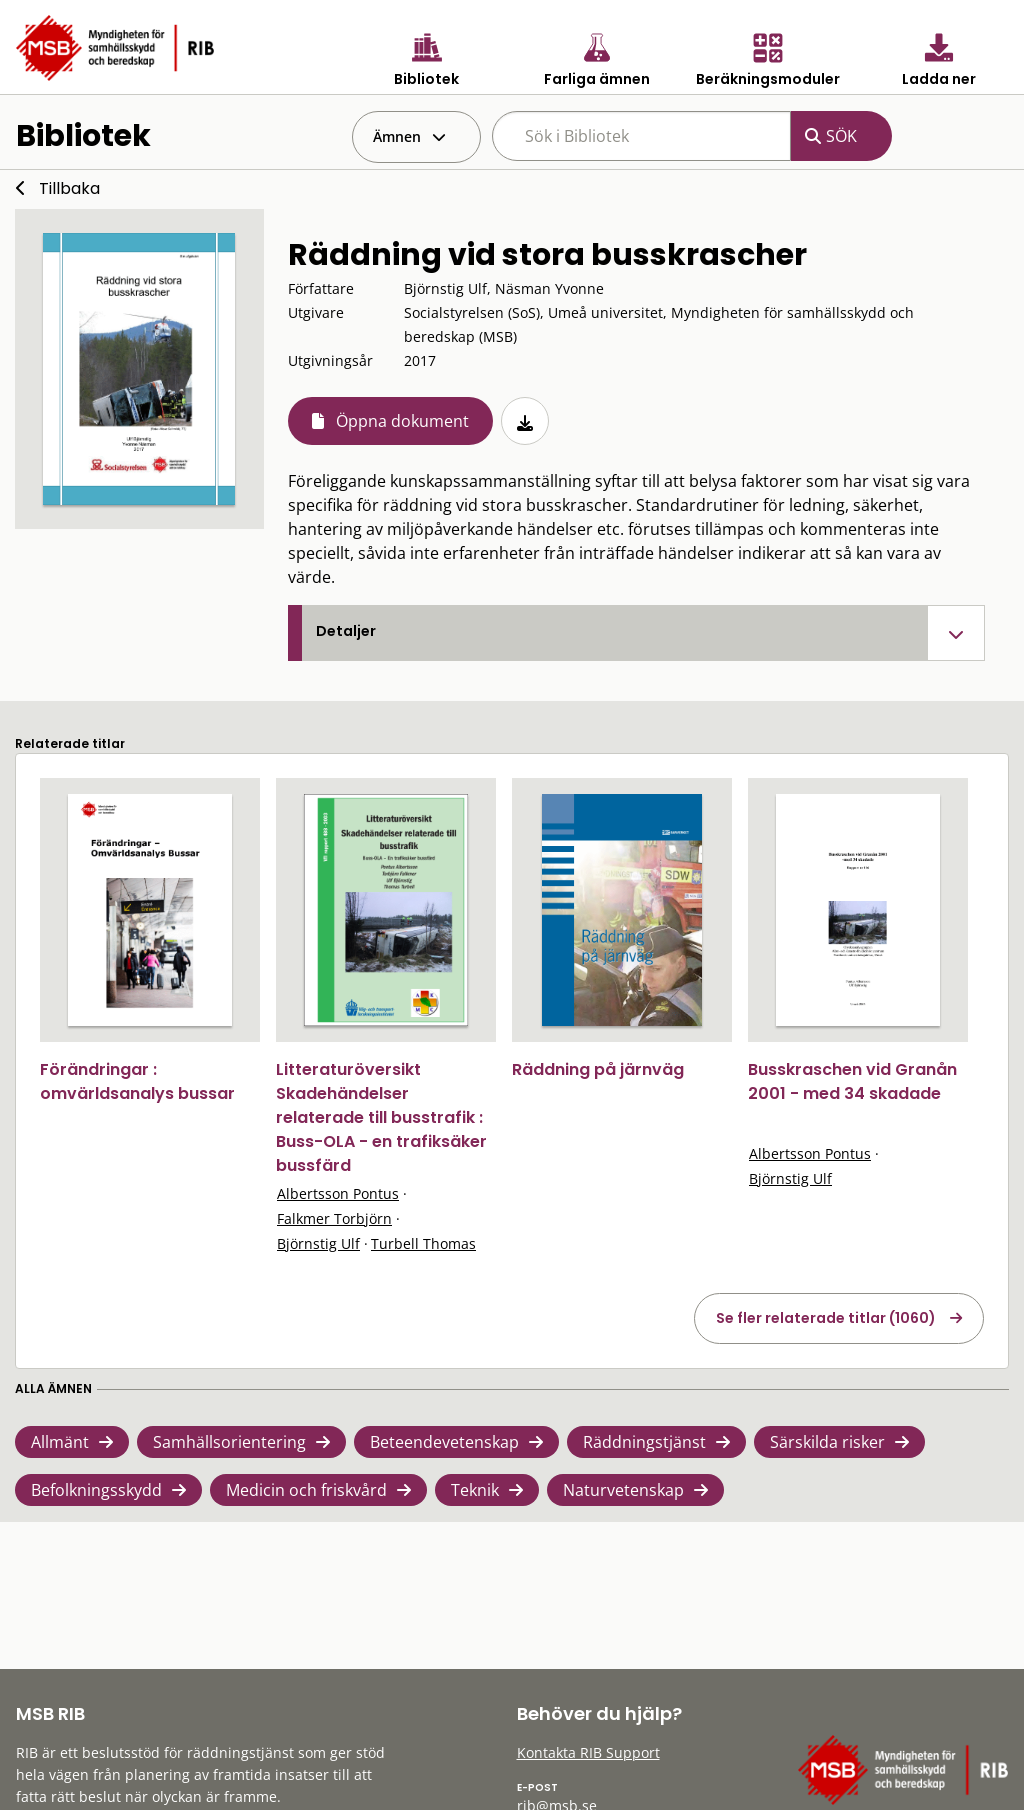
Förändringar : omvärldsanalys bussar (137, 1081)
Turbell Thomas (423, 1243)
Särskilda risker (827, 1442)
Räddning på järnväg (598, 1069)
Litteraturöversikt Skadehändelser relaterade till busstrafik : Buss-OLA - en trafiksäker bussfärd (381, 1117)
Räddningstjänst (644, 1442)
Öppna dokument (402, 421)
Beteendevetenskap (444, 1442)
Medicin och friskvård (306, 1490)
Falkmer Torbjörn (334, 1218)
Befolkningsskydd (96, 1490)
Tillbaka (69, 188)
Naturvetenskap (623, 1490)
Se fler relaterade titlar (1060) (826, 1318)
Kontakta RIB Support (588, 1752)
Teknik (475, 1490)
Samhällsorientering (229, 1442)
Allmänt (60, 1442)
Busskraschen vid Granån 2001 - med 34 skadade (852, 1081)
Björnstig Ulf (318, 1243)
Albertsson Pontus (338, 1193)
